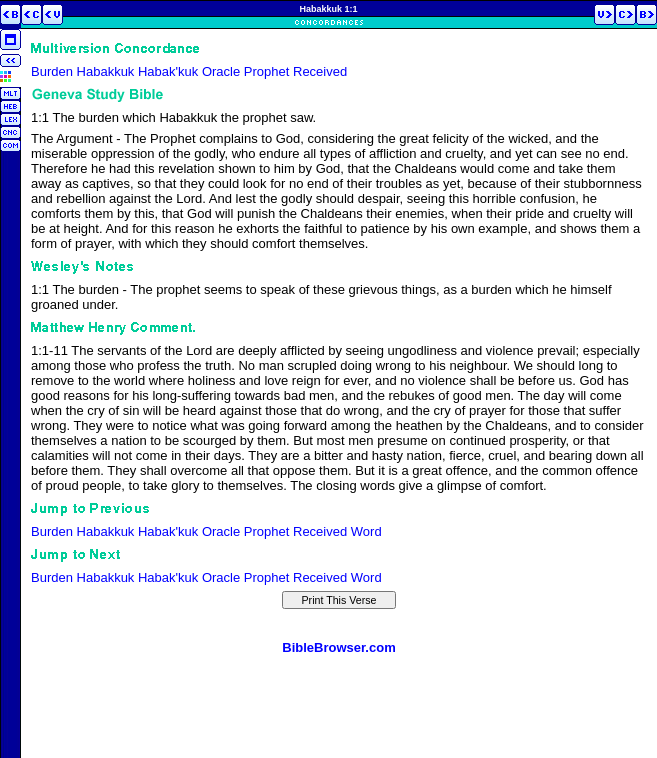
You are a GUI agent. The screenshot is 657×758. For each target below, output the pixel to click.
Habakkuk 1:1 (328, 9)
